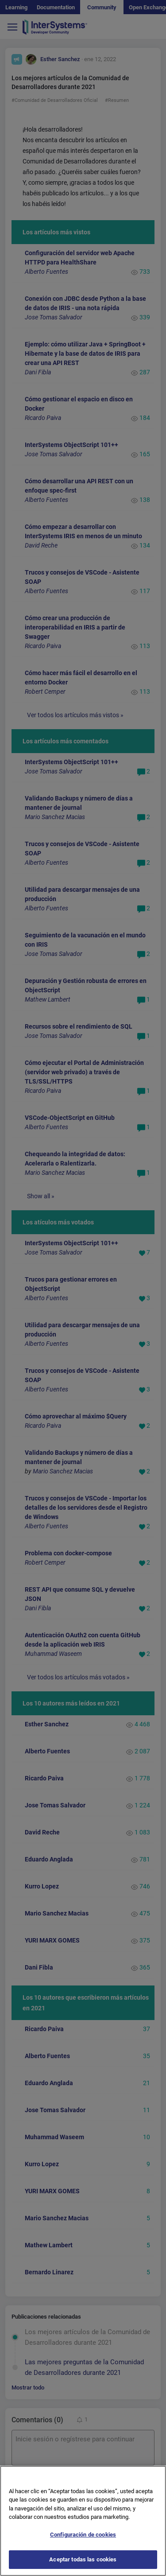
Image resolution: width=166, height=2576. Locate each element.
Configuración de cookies (83, 2540)
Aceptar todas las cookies (82, 2566)
